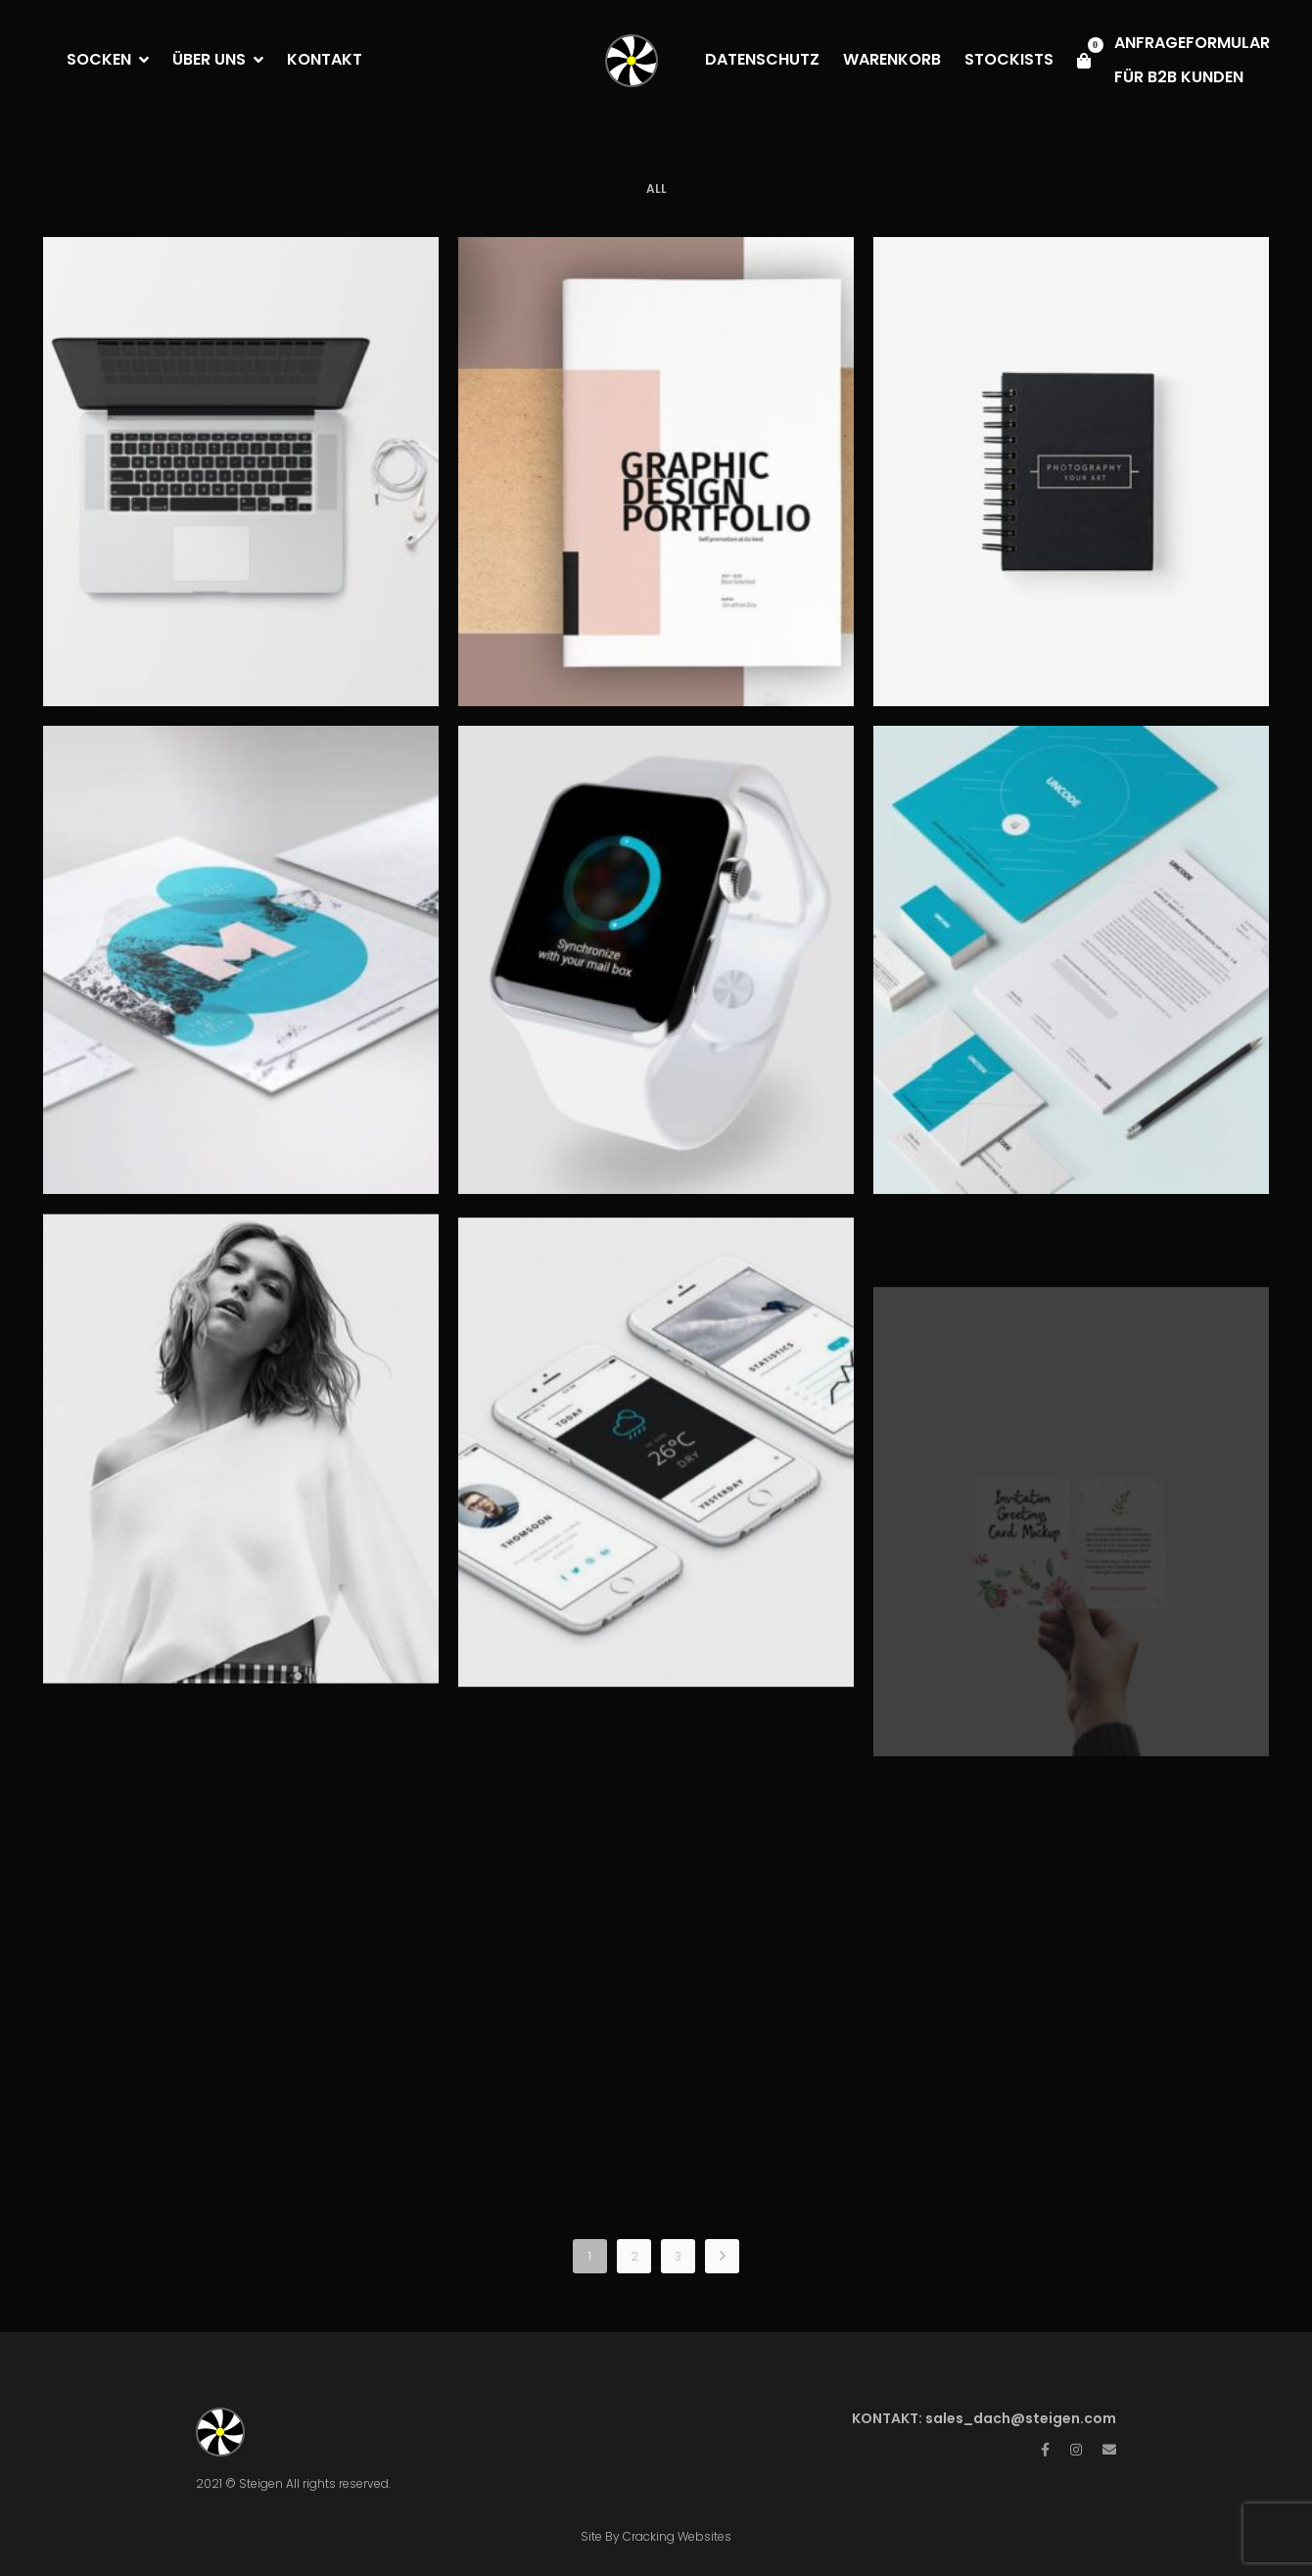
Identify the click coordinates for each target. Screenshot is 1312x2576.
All (656, 188)
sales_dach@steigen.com (1020, 2418)
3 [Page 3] (678, 2256)
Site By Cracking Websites (656, 2536)
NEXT (722, 2256)
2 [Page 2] (634, 2256)
